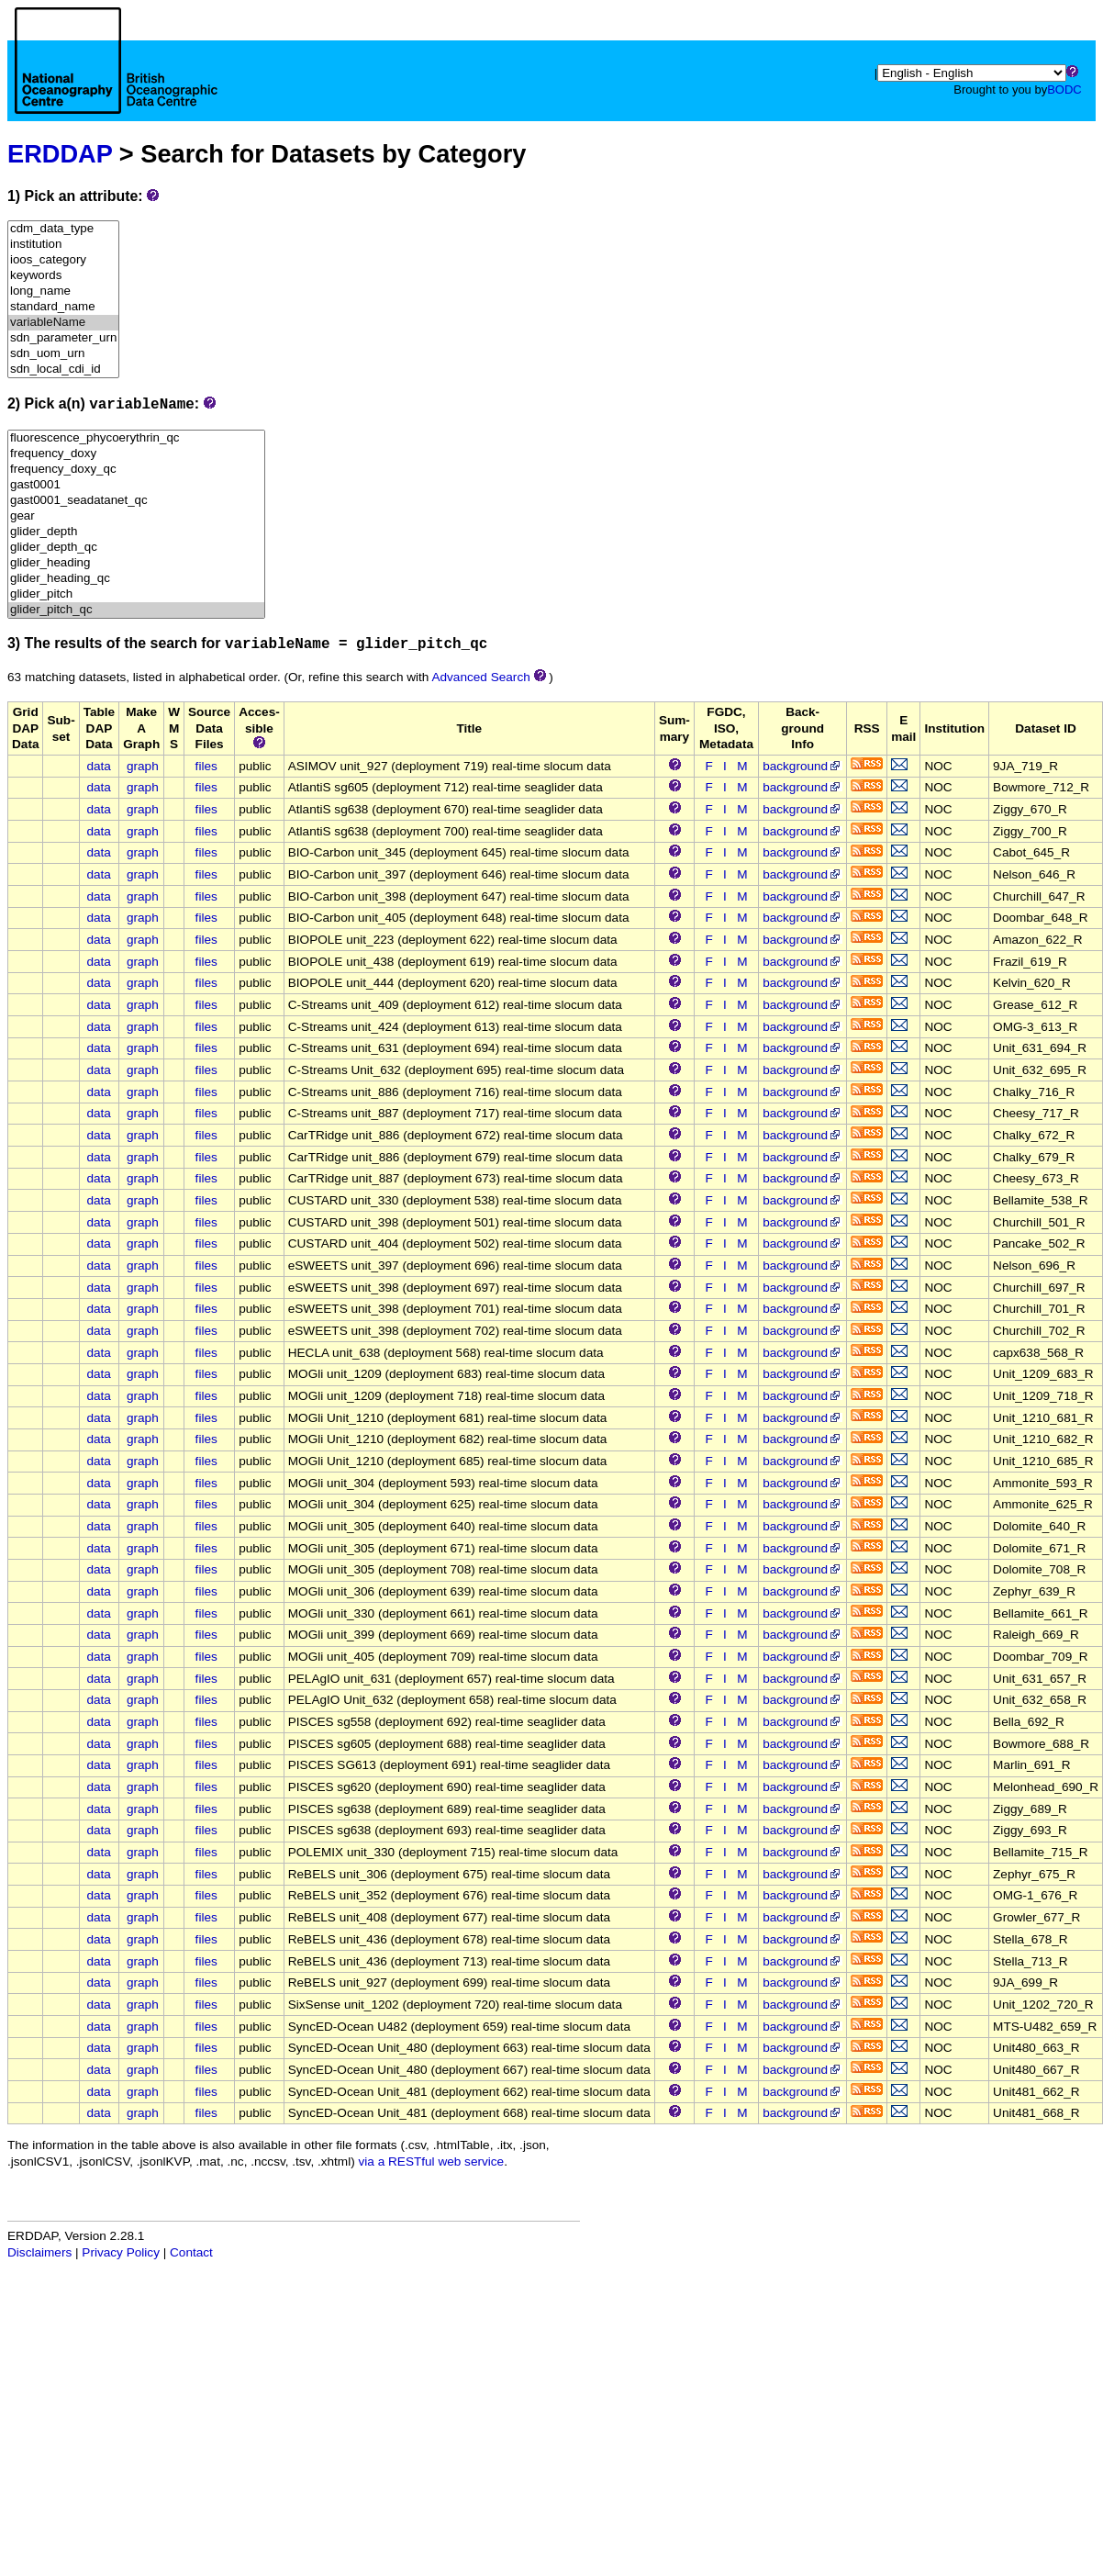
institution (63, 244)
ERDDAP (59, 154)
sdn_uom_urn (63, 354)
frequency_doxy (136, 454)
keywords (63, 276)
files (206, 766)
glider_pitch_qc (136, 610)
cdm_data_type (63, 229)
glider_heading (136, 563)
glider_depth (136, 532)
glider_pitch (136, 594)
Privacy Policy (121, 2252)
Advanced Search (480, 677)
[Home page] (116, 81)
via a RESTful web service (432, 2161)
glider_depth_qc (136, 547)
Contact (191, 2252)
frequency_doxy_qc (136, 469)
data (98, 766)
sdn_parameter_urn (63, 338)
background (802, 766)
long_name (63, 291)
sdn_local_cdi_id (63, 369)
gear (136, 516)
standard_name (63, 307)
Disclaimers (39, 2252)
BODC (1064, 89)
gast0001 (136, 485)
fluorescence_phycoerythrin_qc (136, 438)
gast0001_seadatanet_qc (136, 501)
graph (143, 766)
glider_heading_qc (136, 579)
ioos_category (63, 260)
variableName (63, 322)
